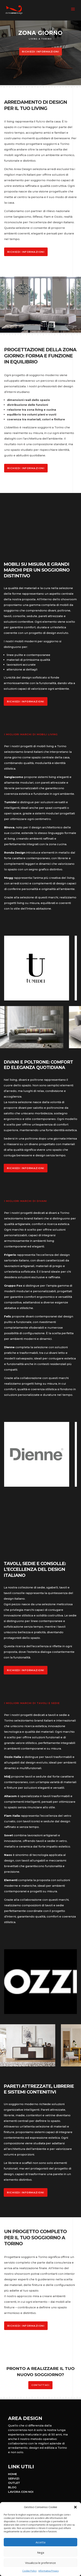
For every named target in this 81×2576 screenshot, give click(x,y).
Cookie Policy (29, 2570)
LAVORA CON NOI (20, 2491)
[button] (75, 2507)
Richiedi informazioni (40, 51)
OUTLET (14, 2483)
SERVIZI (13, 2478)
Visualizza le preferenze (40, 2563)
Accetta (40, 2542)
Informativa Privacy (48, 2570)
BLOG (12, 2487)
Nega (40, 2552)
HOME (12, 2474)
